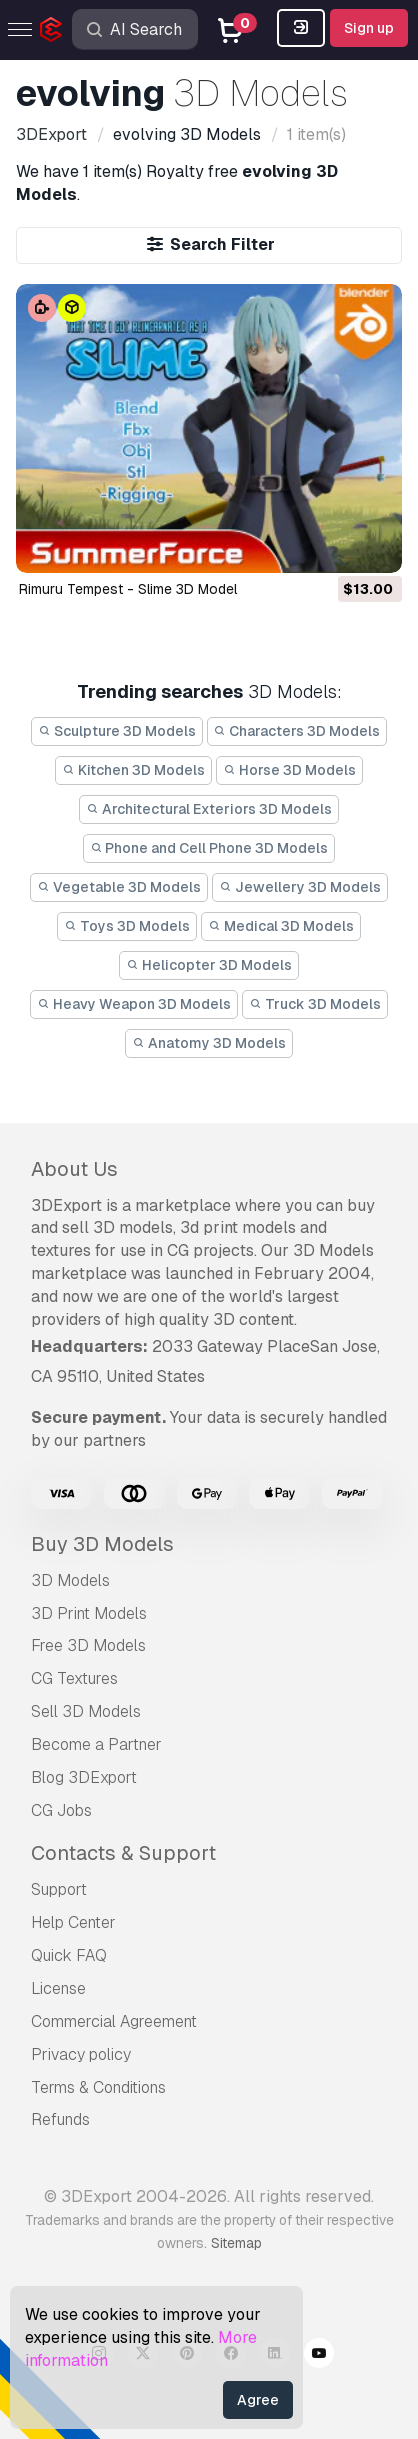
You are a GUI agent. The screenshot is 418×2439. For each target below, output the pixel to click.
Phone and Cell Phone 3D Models (209, 848)
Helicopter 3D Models (209, 965)
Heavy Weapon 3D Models (134, 1004)
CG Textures (74, 1678)
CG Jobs (61, 1810)
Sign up (369, 28)
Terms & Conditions (98, 2087)
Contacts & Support (123, 1853)
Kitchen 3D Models (133, 770)
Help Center (73, 1922)
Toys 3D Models (127, 926)
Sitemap (236, 2243)
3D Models (70, 1580)
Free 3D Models (88, 1645)
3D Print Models (89, 1613)
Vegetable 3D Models (119, 887)
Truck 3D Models (315, 1004)
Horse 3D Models (289, 770)
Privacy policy (81, 2054)
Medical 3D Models (281, 926)
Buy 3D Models (102, 1544)
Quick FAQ (69, 1955)
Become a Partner (96, 1744)
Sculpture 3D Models (117, 731)
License (58, 1988)
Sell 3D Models (86, 1711)
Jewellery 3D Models (300, 887)
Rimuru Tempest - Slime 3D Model (128, 589)
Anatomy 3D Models (209, 1043)
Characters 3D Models (297, 731)
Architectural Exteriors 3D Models (209, 809)
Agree (258, 2400)
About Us (74, 1169)
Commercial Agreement (114, 2021)
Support (59, 1889)
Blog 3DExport (84, 1777)
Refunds (60, 2119)
